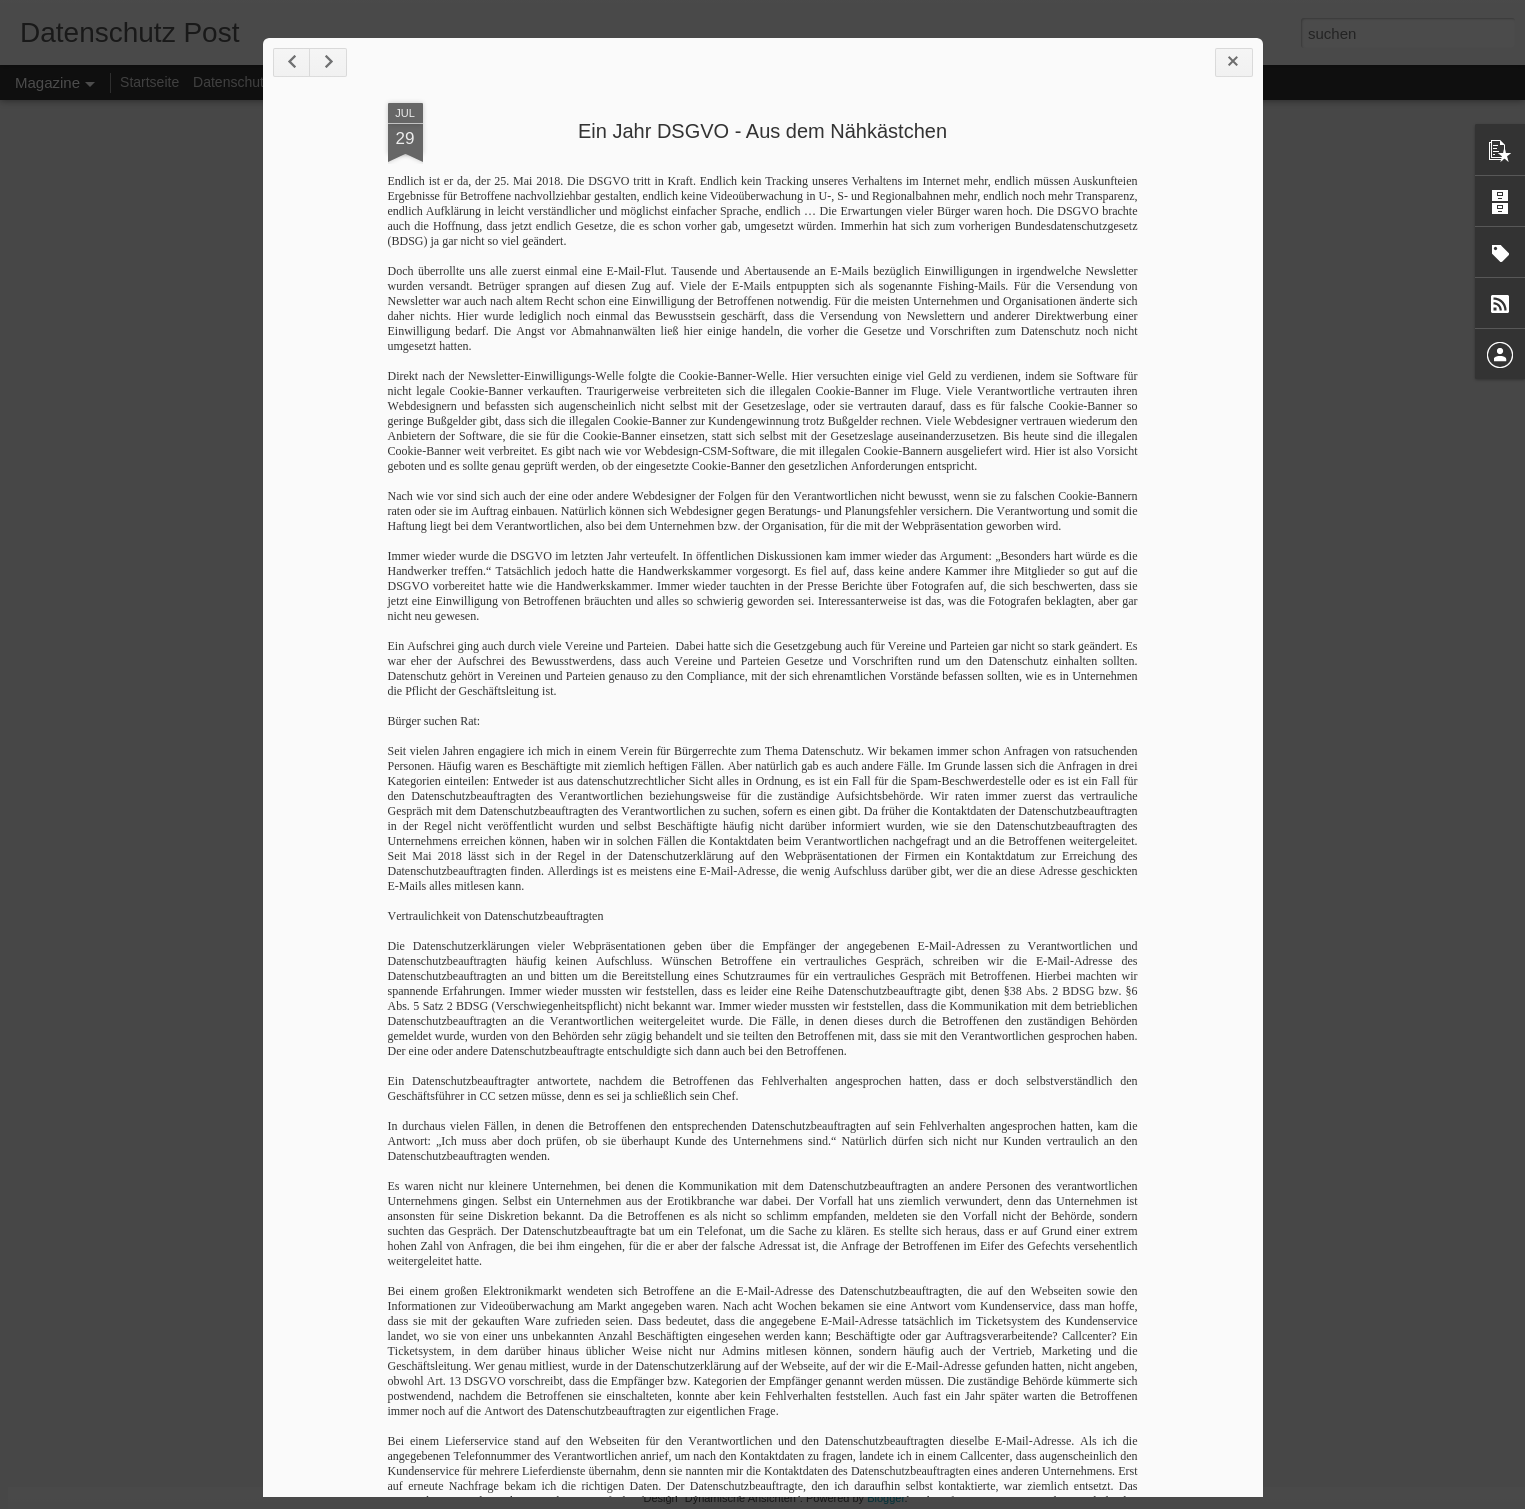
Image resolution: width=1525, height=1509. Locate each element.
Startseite (149, 82)
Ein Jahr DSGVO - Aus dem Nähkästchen (762, 131)
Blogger (885, 1498)
